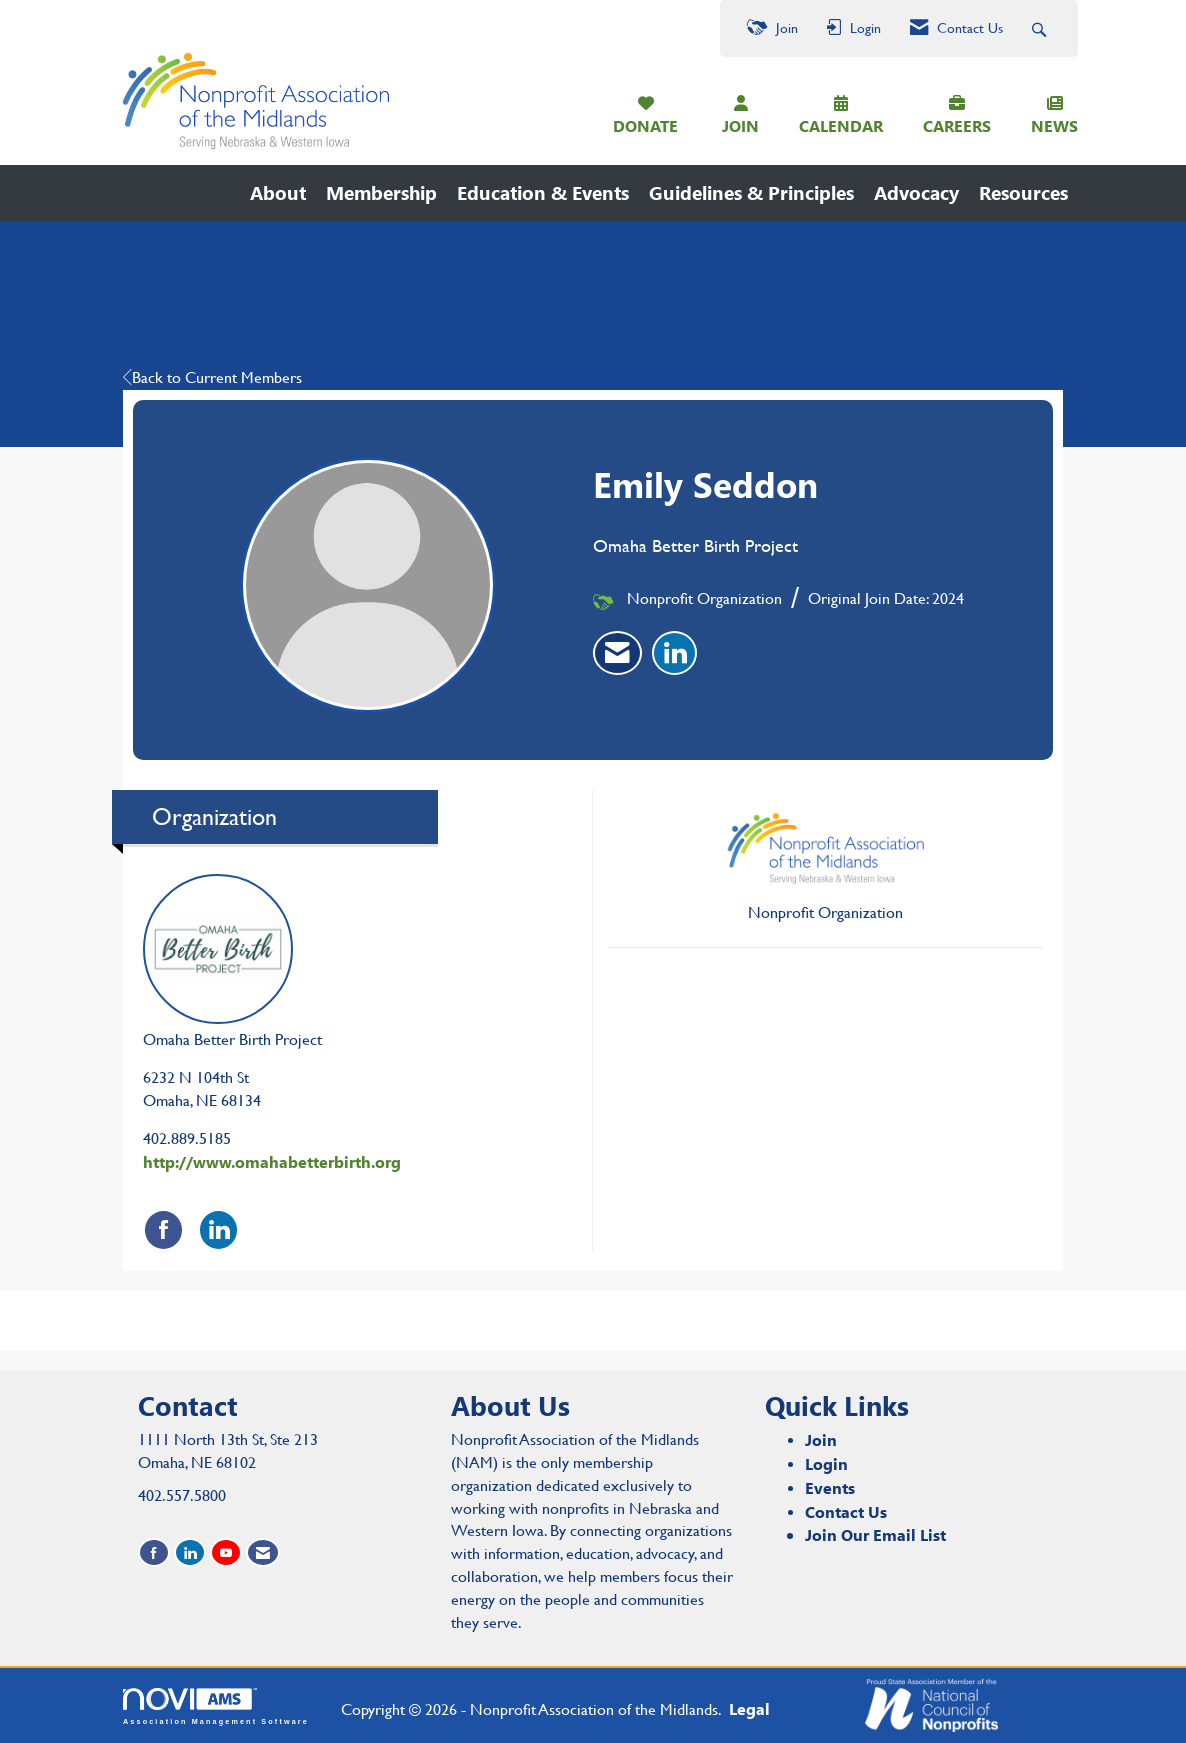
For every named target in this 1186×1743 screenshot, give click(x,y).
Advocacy (916, 192)
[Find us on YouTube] (226, 1552)
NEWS (1054, 125)
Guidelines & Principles (751, 192)
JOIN (740, 125)
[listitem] (617, 653)
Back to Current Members (212, 377)
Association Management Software (216, 1706)
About (278, 192)
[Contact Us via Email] (263, 1552)
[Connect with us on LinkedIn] (190, 1552)
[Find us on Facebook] (154, 1552)
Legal (749, 1708)
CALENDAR (841, 125)
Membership (381, 192)
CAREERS (957, 125)
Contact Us (846, 1511)
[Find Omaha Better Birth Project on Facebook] (163, 1229)
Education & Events (543, 192)
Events (830, 1487)
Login (826, 1463)
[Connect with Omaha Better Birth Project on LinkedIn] (218, 1229)
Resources (1023, 192)
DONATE (645, 125)
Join (821, 1439)
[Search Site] (1041, 28)
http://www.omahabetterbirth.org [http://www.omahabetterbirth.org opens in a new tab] (272, 1161)
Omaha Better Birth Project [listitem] (232, 961)
